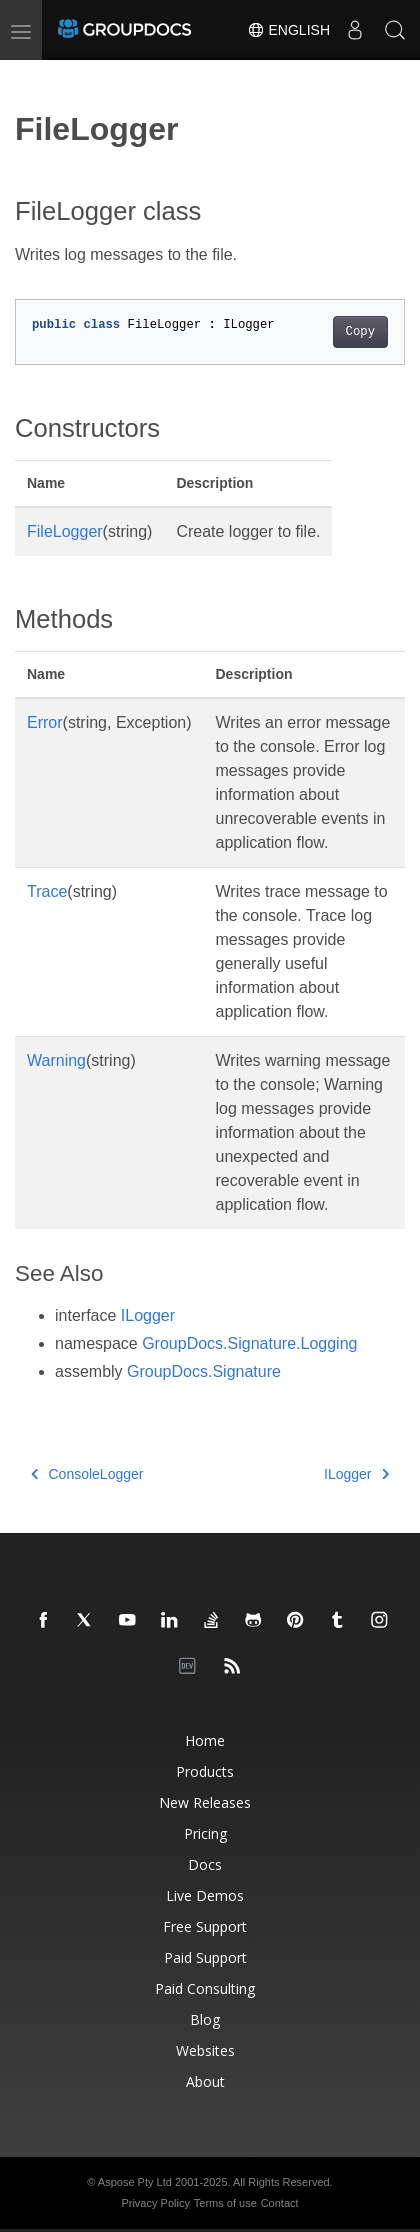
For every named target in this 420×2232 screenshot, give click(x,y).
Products (205, 1771)
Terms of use (225, 2203)
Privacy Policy (155, 2203)
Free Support (205, 1926)
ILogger (148, 1315)
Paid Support (205, 1957)
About (205, 2081)
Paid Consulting (205, 1988)
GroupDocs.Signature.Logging (249, 1343)
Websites (205, 2050)
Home (205, 1740)
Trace (47, 891)
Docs (205, 1864)
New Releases (205, 1802)
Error (45, 722)
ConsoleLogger (87, 1474)
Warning (56, 1060)
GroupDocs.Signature (204, 1371)
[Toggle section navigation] (32, 77)
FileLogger (65, 531)
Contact (280, 2203)
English (288, 30)
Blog (205, 2019)
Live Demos (205, 1895)
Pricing (205, 1833)
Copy (360, 332)
